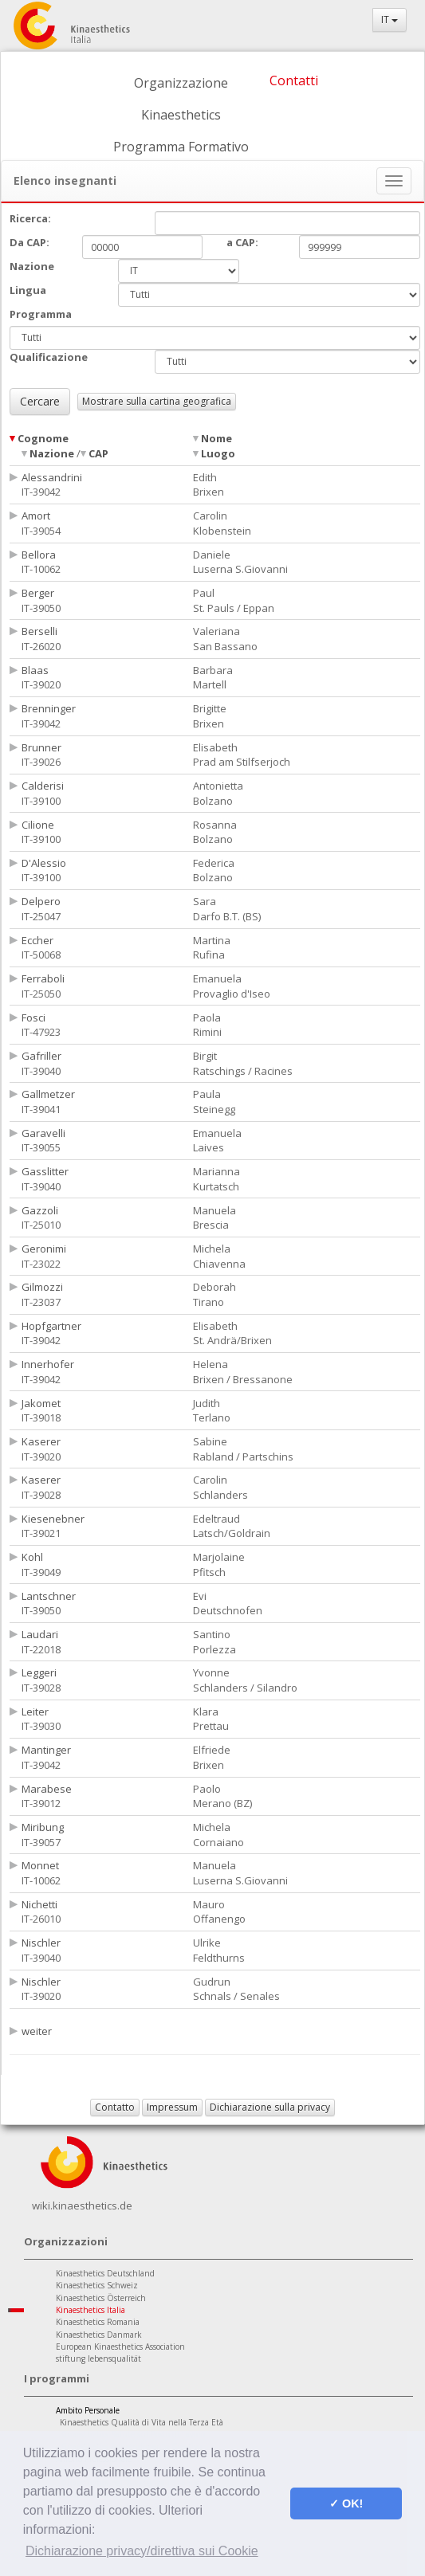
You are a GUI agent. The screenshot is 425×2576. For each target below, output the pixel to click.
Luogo (218, 453)
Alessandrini (52, 477)
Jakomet (41, 1403)
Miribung (43, 1827)
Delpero (41, 901)
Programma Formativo (181, 146)
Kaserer (41, 1441)
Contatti (294, 80)
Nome (216, 438)
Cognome (43, 438)
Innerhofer (48, 1364)
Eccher (37, 940)
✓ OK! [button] (346, 2503)
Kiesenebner (53, 1518)
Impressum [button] (172, 2107)
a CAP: (242, 242)
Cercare (40, 401)
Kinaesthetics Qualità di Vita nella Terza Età (141, 2422)
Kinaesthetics (181, 115)
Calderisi (43, 785)
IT (389, 19)
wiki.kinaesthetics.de (82, 2205)
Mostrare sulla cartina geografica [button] (156, 401)
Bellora (39, 554)
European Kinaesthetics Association (120, 2346)
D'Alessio (44, 863)
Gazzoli (40, 1210)
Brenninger (49, 708)
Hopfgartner (51, 1326)
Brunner (41, 747)
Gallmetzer (48, 1094)
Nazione (52, 453)
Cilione (38, 824)
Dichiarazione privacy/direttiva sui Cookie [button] (142, 2551)
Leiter (35, 1711)
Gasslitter (45, 1171)
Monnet (40, 1865)
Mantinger (46, 1750)
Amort (36, 515)
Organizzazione (181, 83)
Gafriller (41, 1056)
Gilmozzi (42, 1287)
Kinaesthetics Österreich (101, 2298)
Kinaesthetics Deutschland (105, 2273)
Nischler (41, 1942)
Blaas (35, 670)
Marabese (47, 1789)
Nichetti (39, 1904)
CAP (98, 453)
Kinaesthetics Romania (98, 2321)
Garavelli (43, 1133)
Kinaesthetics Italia (90, 2309)
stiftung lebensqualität (98, 2358)
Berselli (39, 631)
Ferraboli (43, 978)
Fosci (33, 1017)
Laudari (40, 1634)
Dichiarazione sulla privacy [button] (270, 2107)
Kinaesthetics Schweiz (97, 2285)
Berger (38, 593)
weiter (37, 2031)
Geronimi (44, 1248)
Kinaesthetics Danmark (99, 2334)
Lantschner (49, 1596)
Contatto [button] (115, 2107)
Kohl (32, 1557)
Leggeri (39, 1672)
